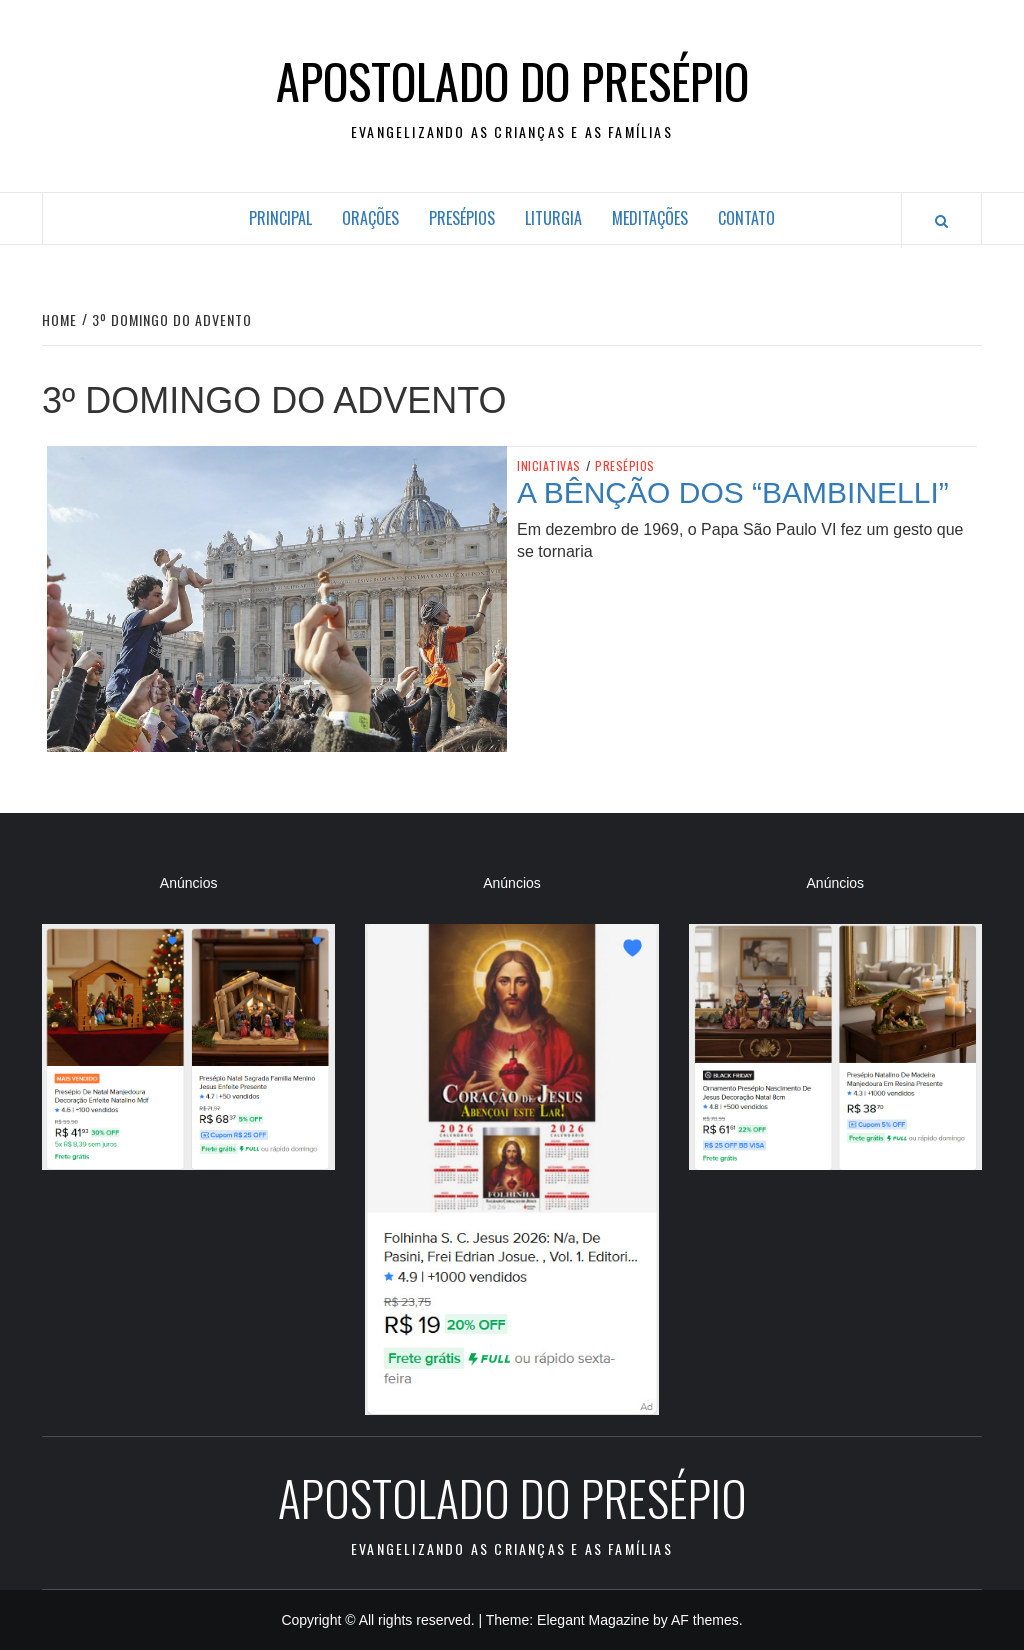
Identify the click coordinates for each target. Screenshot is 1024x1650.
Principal (280, 218)
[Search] (941, 220)
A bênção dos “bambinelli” (733, 492)
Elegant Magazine (593, 1620)
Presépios (462, 218)
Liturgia (553, 218)
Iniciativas (549, 466)
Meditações (650, 218)
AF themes (705, 1620)
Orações (370, 218)
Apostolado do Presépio (512, 81)
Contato (746, 218)
